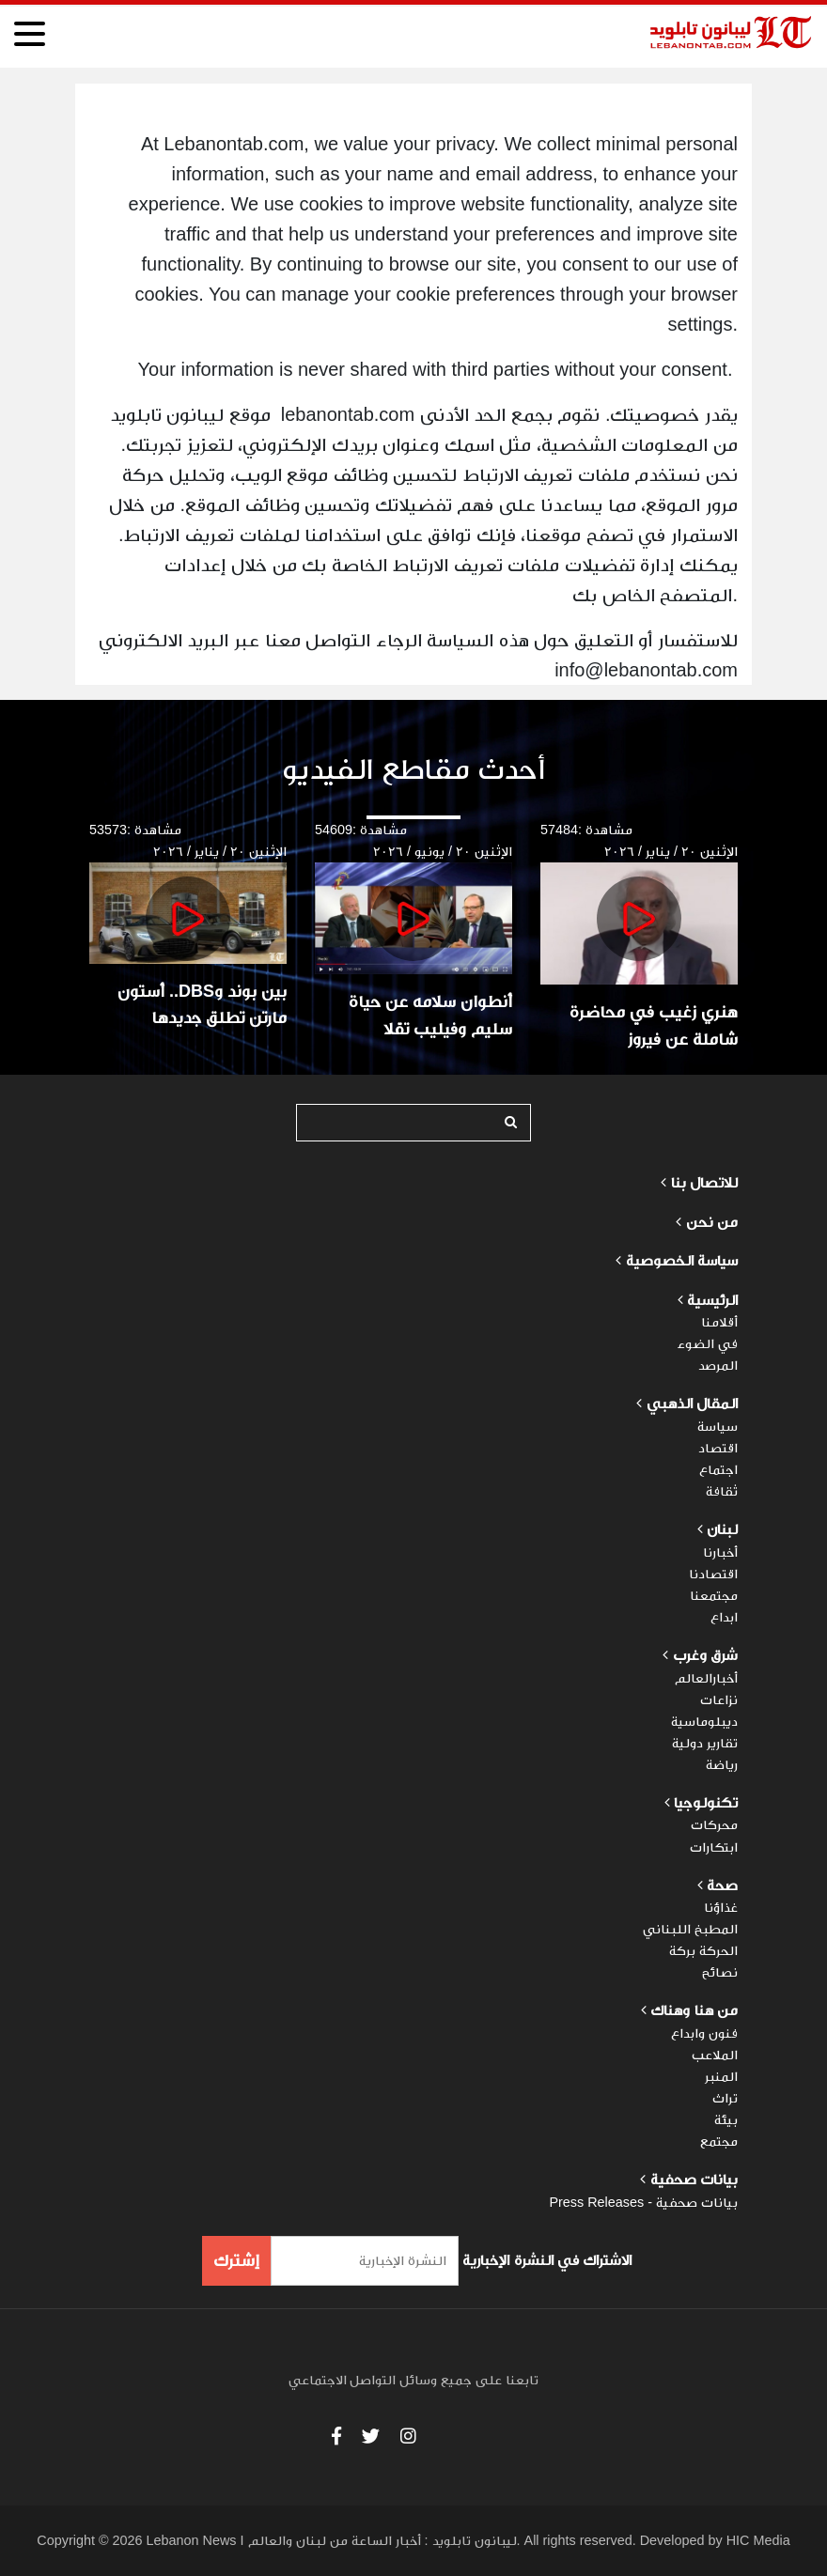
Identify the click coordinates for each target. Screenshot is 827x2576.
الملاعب (715, 2054)
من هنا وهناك (692, 2010)
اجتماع (718, 1469)
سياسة (717, 1426)
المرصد (718, 1365)
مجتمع (719, 2141)
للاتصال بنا (704, 1182)
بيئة (726, 2119)
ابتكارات (714, 1846)
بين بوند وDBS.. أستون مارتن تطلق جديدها (202, 1005)
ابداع (724, 1616)
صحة (722, 1885)
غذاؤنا (721, 1907)
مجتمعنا (714, 1595)
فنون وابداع (704, 2033)
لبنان (722, 1529)
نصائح (720, 1971)
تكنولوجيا (706, 1802)
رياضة (722, 1764)
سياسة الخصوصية (682, 1260)
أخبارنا (720, 1552)
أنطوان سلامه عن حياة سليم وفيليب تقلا (430, 1015)
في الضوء (708, 1343)
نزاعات (719, 1699)
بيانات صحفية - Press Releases (643, 2202)
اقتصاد (718, 1447)
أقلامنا (719, 1321)
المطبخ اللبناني (690, 1928)
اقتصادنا (713, 1573)
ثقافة (722, 1490)
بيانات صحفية (692, 2179)
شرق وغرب (705, 1655)
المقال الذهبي (692, 1403)
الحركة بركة (703, 1950)
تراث (725, 2097)
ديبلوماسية (704, 1721)
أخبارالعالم (706, 1677)
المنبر (721, 2076)
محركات (714, 1824)
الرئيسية (710, 1300)
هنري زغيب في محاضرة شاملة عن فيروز (654, 1025)
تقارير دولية (705, 1742)
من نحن (712, 1222)
